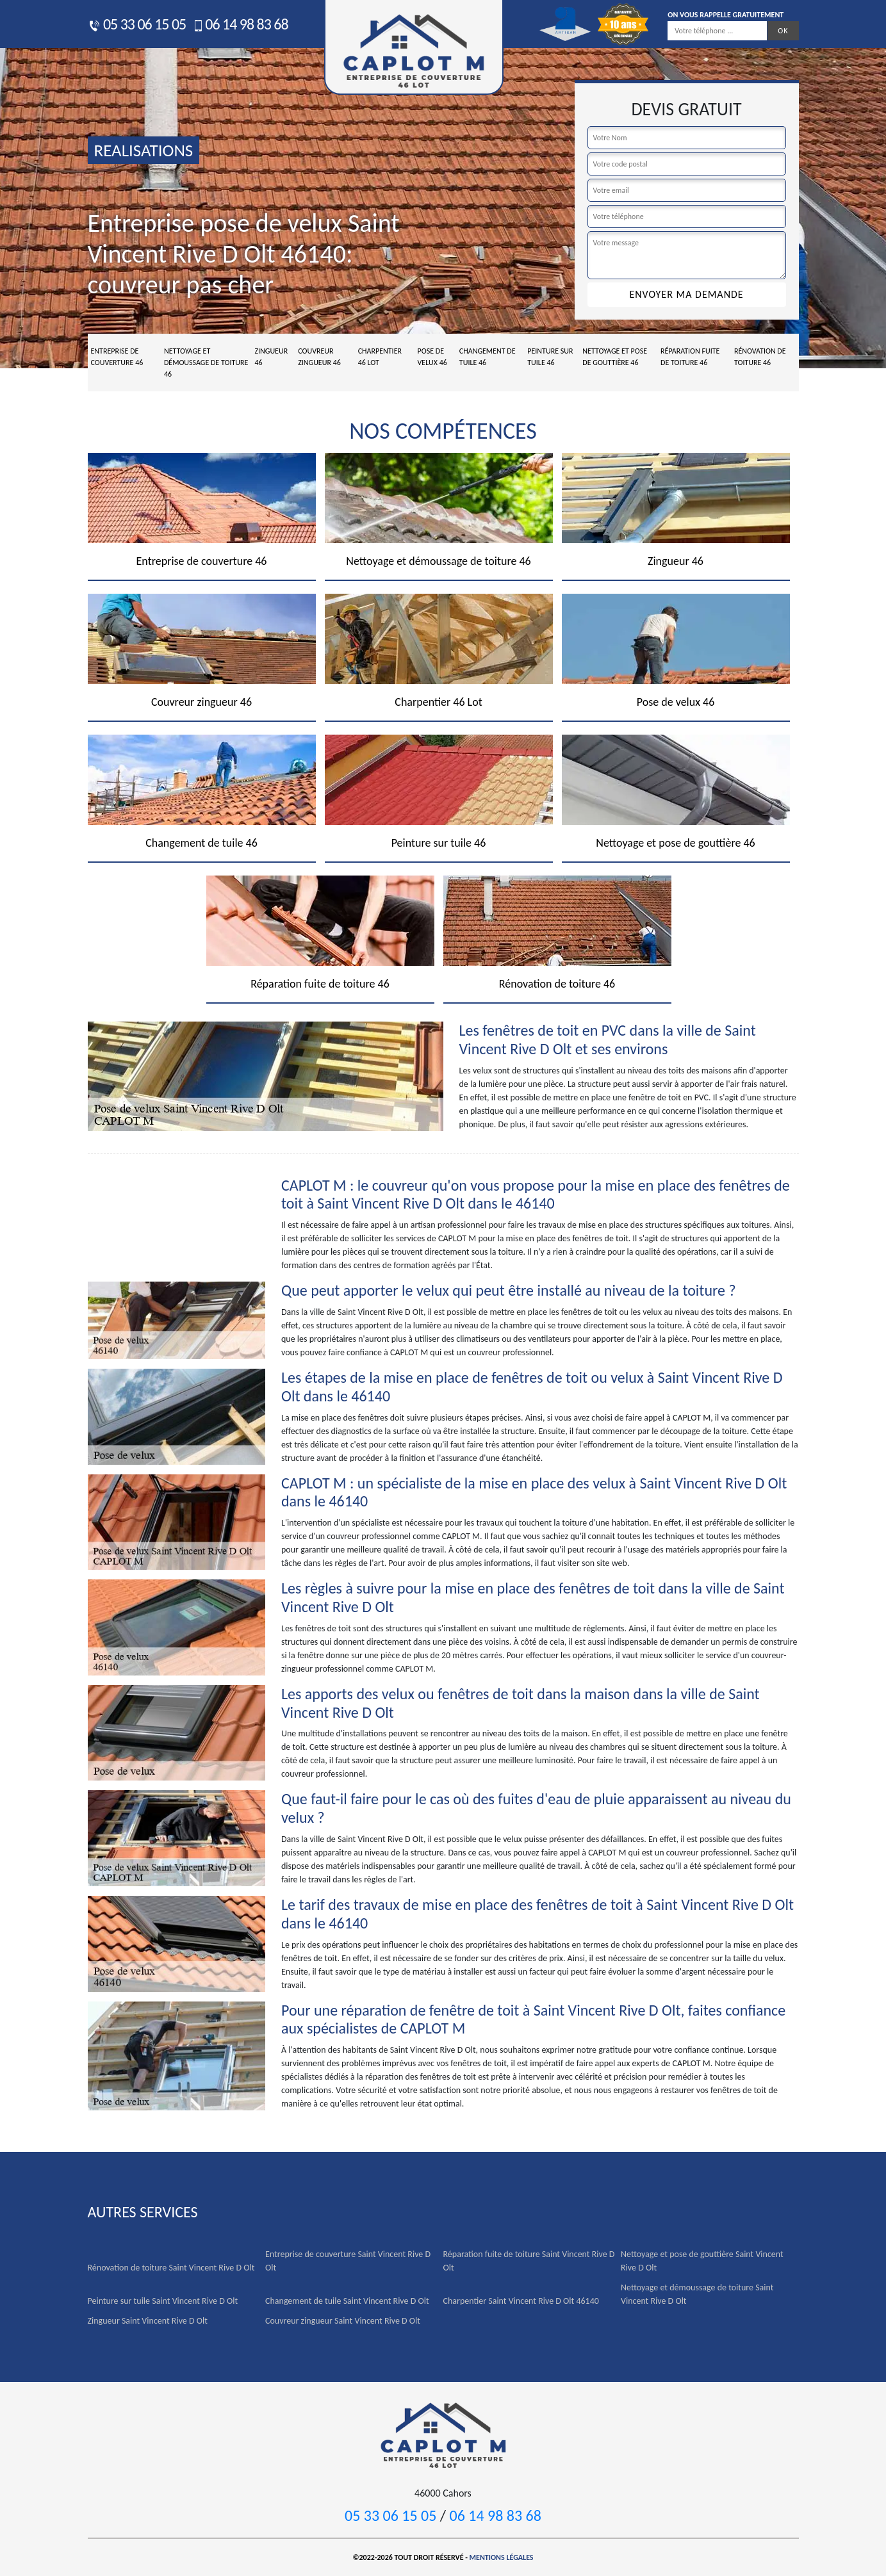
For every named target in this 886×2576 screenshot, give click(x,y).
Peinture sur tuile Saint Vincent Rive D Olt (163, 2300)
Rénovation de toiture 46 (760, 356)
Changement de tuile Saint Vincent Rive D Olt (347, 2300)
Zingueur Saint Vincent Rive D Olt (148, 2320)
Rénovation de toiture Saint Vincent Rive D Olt (171, 2267)
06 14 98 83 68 (240, 24)
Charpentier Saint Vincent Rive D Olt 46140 (521, 2300)
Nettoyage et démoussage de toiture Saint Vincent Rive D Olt (697, 2294)
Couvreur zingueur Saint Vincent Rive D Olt (342, 2320)
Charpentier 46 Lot (380, 356)
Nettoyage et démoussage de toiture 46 (206, 362)
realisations (143, 150)
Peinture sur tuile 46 (550, 356)
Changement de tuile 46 (487, 356)
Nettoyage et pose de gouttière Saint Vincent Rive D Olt (702, 2261)
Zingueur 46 (271, 356)
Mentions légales (502, 2557)
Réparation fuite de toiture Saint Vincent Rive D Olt (529, 2261)
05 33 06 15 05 (137, 24)
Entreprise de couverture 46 (117, 356)
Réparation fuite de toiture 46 (689, 356)
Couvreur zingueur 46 (319, 356)
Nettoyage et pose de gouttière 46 (614, 356)
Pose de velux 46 (432, 356)
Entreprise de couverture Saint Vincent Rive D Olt (348, 2261)
